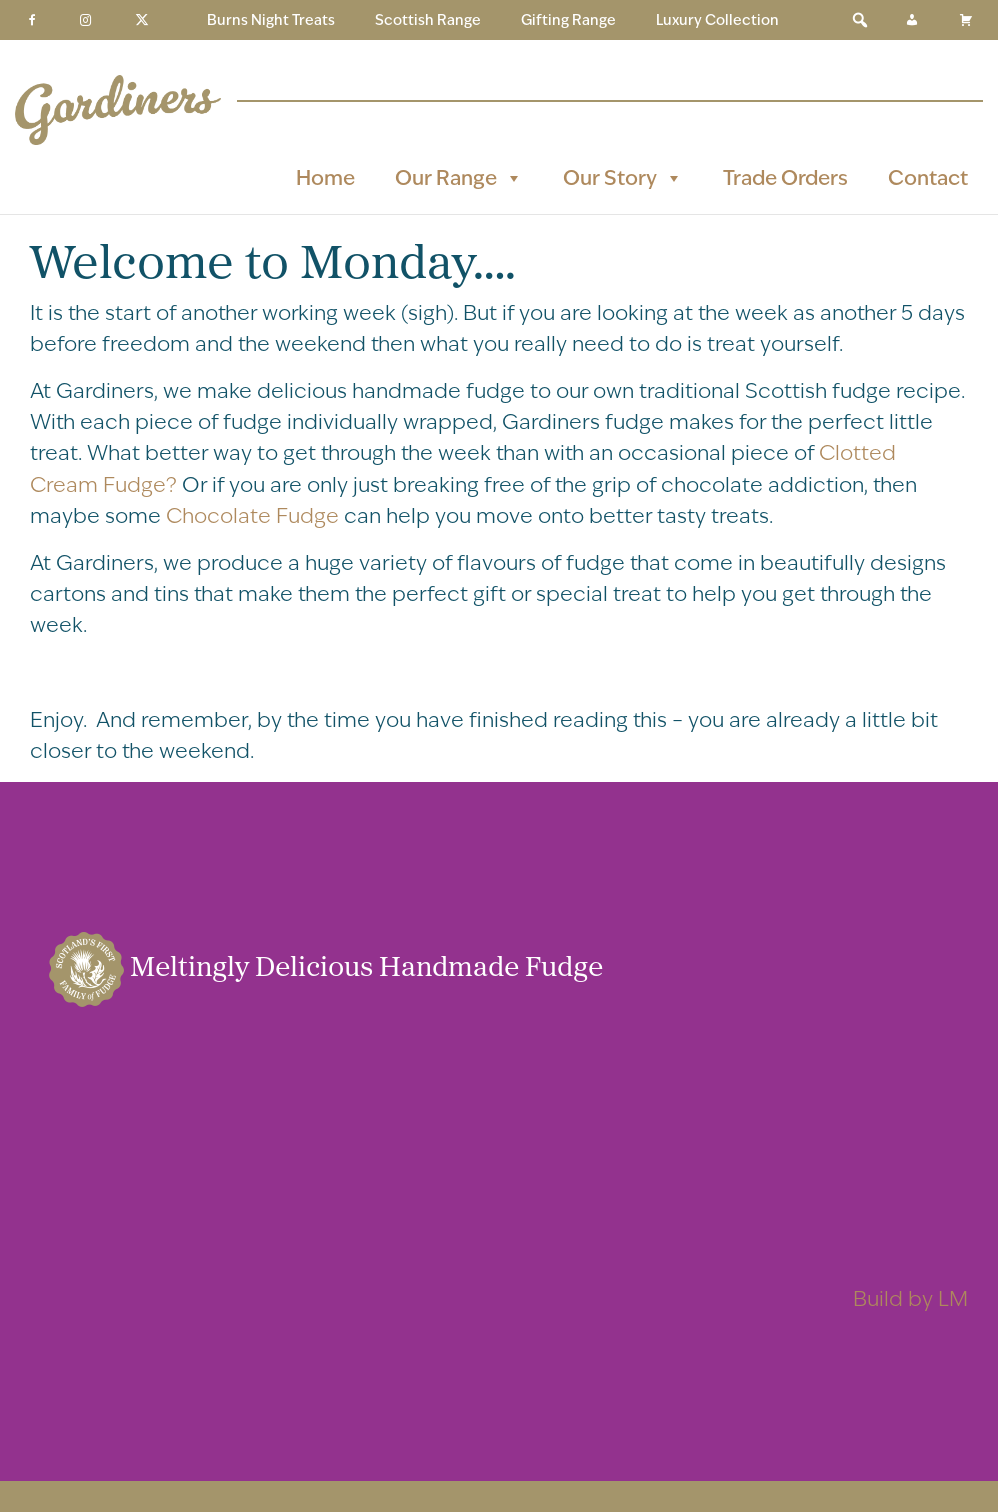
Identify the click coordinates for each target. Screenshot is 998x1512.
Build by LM (910, 1298)
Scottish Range (428, 20)
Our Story (623, 178)
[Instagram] (86, 20)
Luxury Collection (717, 20)
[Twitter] (142, 20)
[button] (860, 20)
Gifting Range (568, 20)
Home (325, 177)
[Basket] (966, 20)
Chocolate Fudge (252, 515)
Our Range (459, 178)
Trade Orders (785, 177)
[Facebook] (32, 20)
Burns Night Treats (271, 20)
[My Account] (912, 20)
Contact (928, 177)
